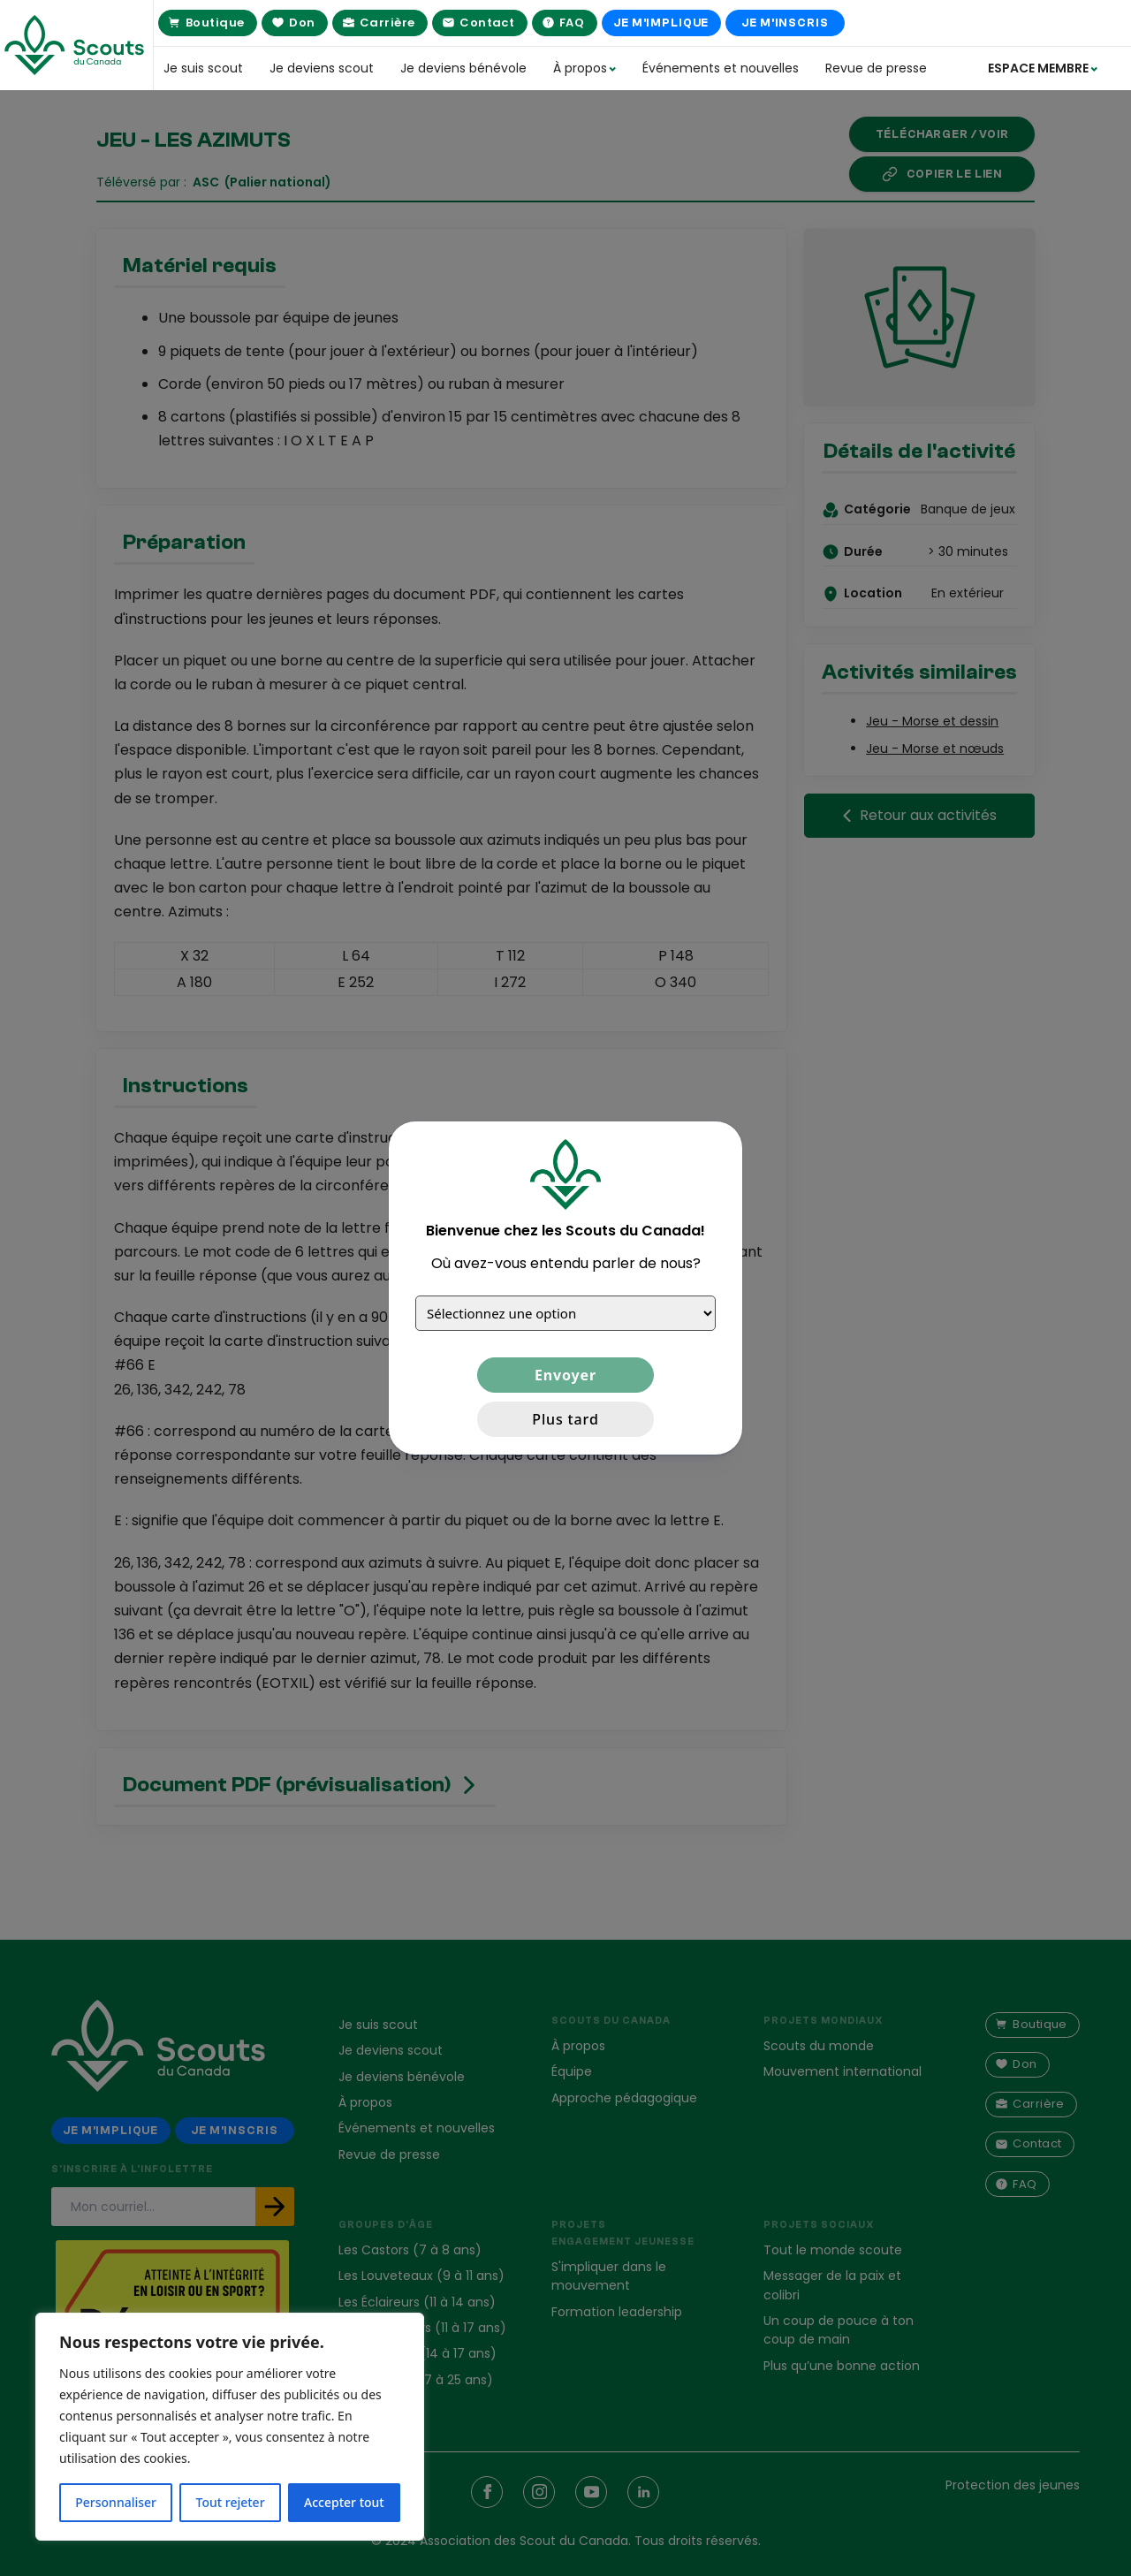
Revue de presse (876, 68)
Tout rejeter (230, 2502)
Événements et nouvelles (720, 68)
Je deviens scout (321, 68)
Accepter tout (344, 2502)
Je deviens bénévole (463, 68)
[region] (229, 2427)
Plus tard (565, 1419)
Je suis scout (203, 68)
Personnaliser (115, 2502)
